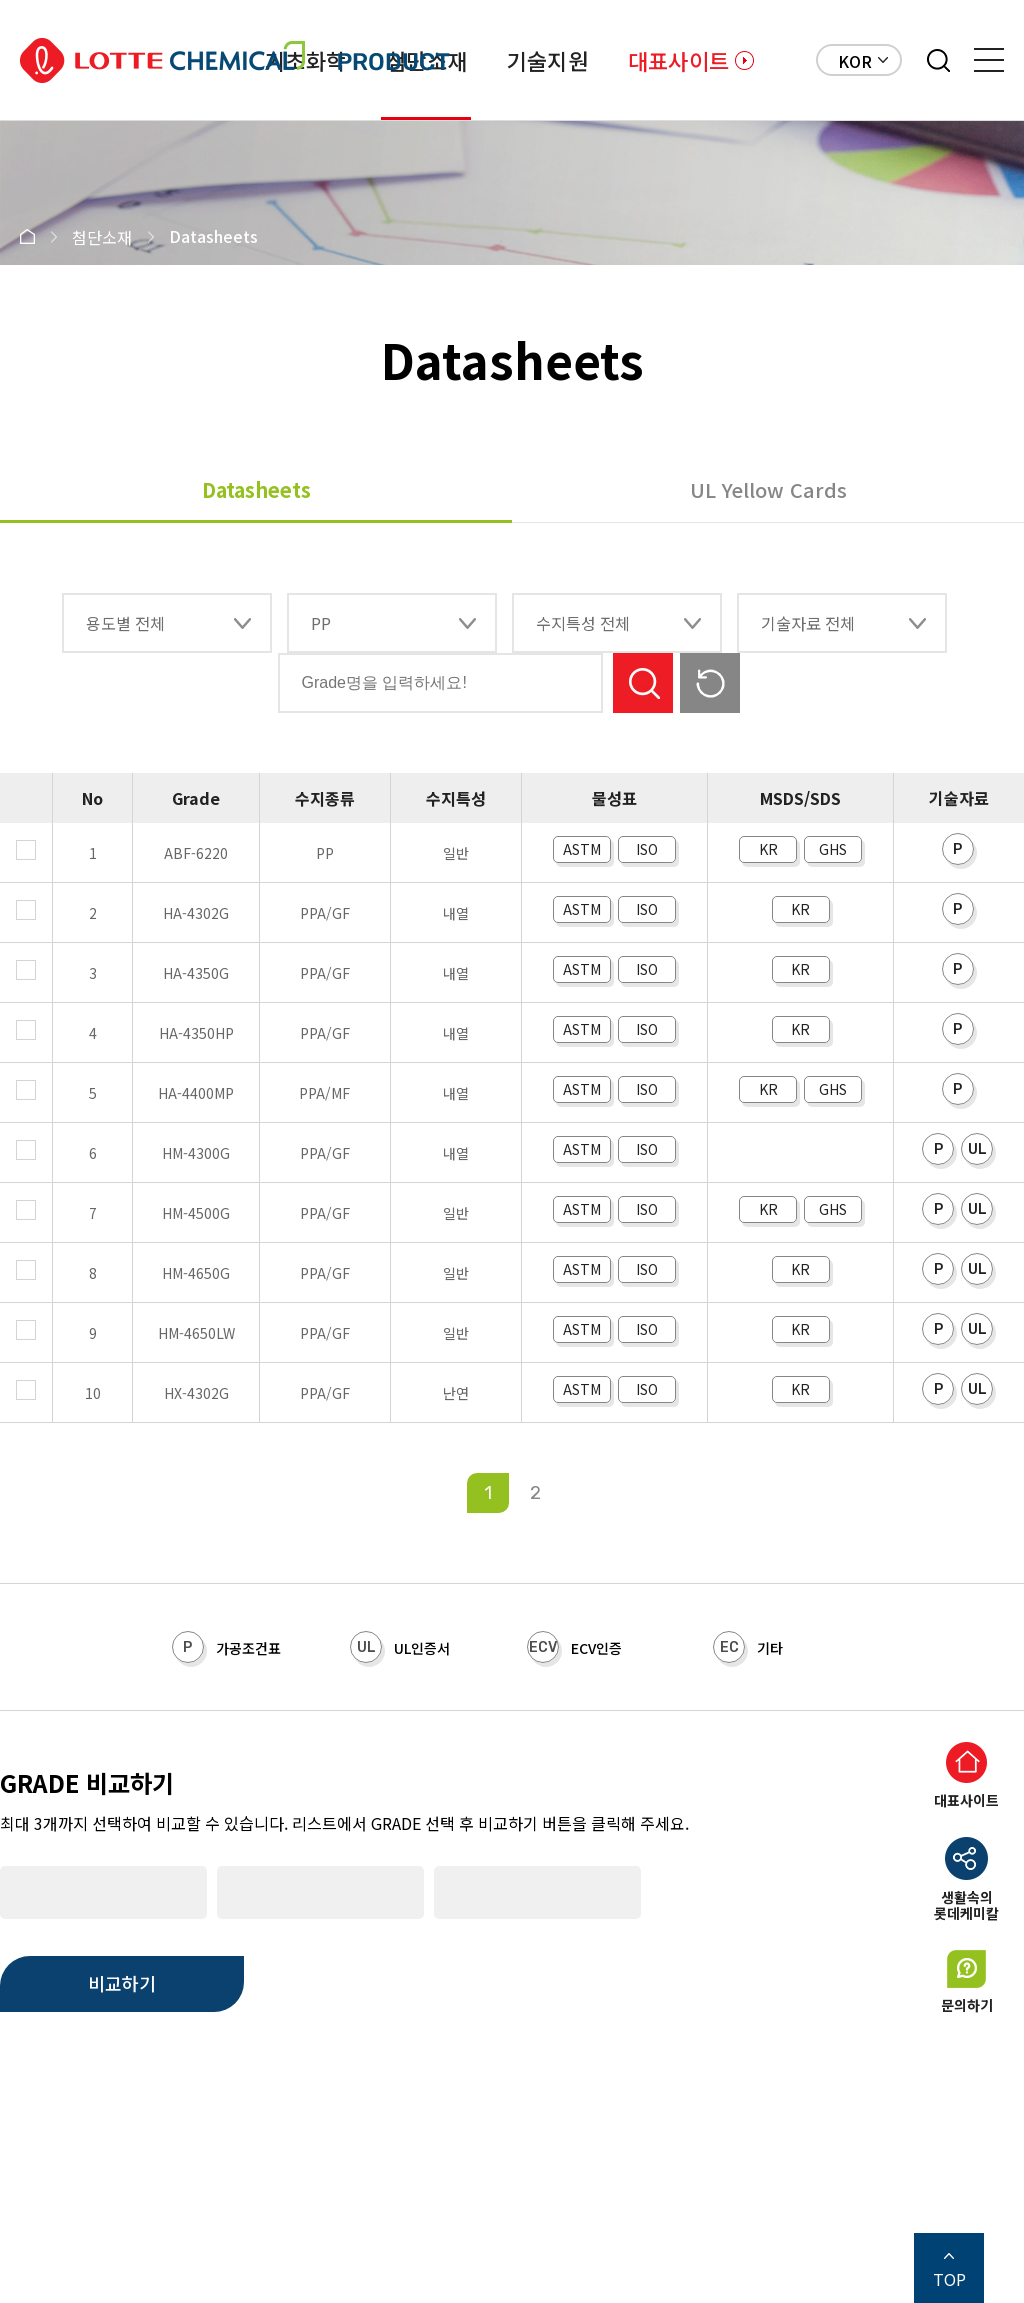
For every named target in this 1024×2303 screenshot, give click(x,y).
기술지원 (547, 60)
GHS (833, 849)
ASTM (582, 849)
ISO (647, 849)
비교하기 (122, 1983)
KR (768, 849)
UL (977, 1149)
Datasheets (256, 489)
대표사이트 (678, 60)
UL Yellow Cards (768, 489)
